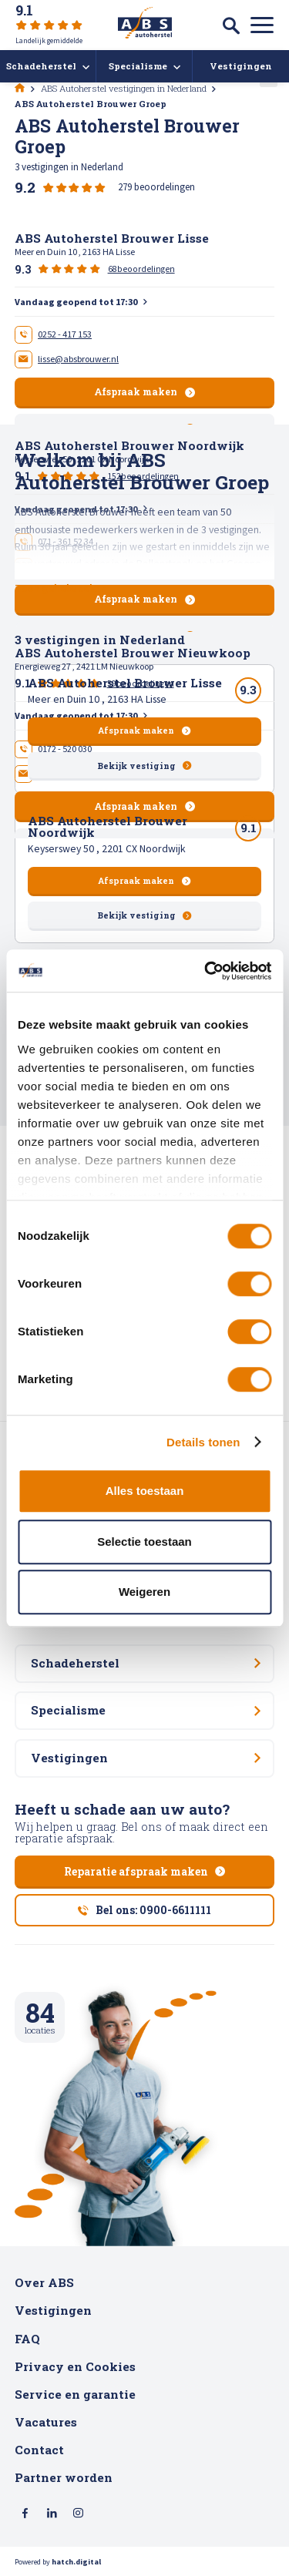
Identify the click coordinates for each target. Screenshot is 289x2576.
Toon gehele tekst (60, 588)
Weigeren (144, 1591)
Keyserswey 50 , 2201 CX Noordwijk (107, 848)
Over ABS (44, 2282)
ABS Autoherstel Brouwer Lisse (112, 238)
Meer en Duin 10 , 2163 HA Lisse (75, 251)
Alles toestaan (145, 1490)
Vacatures (46, 2422)
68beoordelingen (141, 269)
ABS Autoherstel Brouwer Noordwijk (129, 445)
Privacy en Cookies (75, 2366)
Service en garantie (75, 2394)
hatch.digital (76, 2562)
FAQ (27, 2338)
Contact (39, 2449)
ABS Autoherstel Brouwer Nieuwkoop (132, 652)
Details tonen (203, 1442)
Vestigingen (53, 2310)
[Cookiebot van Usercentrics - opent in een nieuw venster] (205, 971)
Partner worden (64, 2477)
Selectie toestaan (144, 1541)
